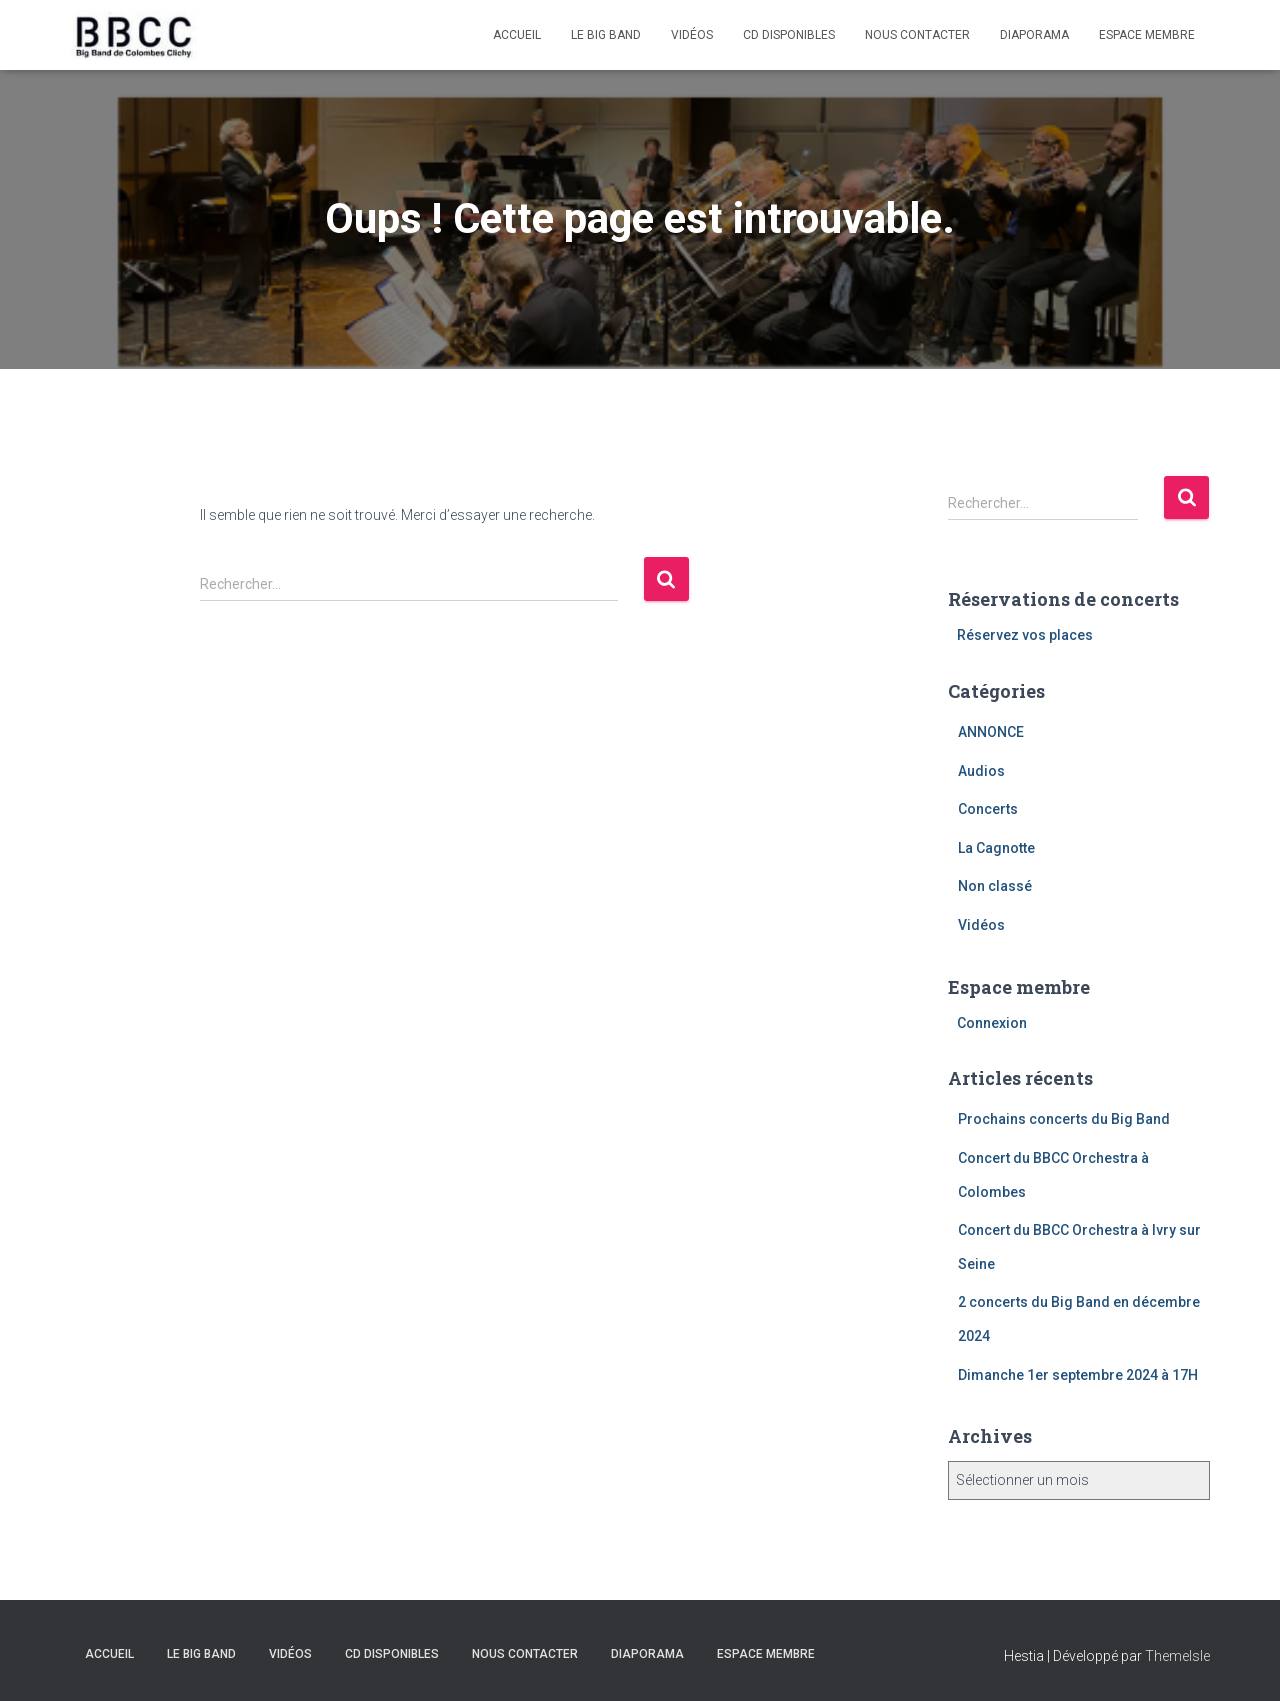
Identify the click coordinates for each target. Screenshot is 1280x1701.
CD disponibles (789, 35)
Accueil (517, 35)
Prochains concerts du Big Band (1064, 1119)
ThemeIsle (1177, 1656)
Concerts (988, 809)
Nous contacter (917, 35)
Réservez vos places (1025, 635)
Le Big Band (606, 35)
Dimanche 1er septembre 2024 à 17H (1078, 1375)
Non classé (995, 886)
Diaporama (1034, 35)
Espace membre (1147, 35)
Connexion (992, 1023)
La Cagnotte (996, 848)
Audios (981, 771)
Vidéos (692, 35)
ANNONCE (991, 732)
